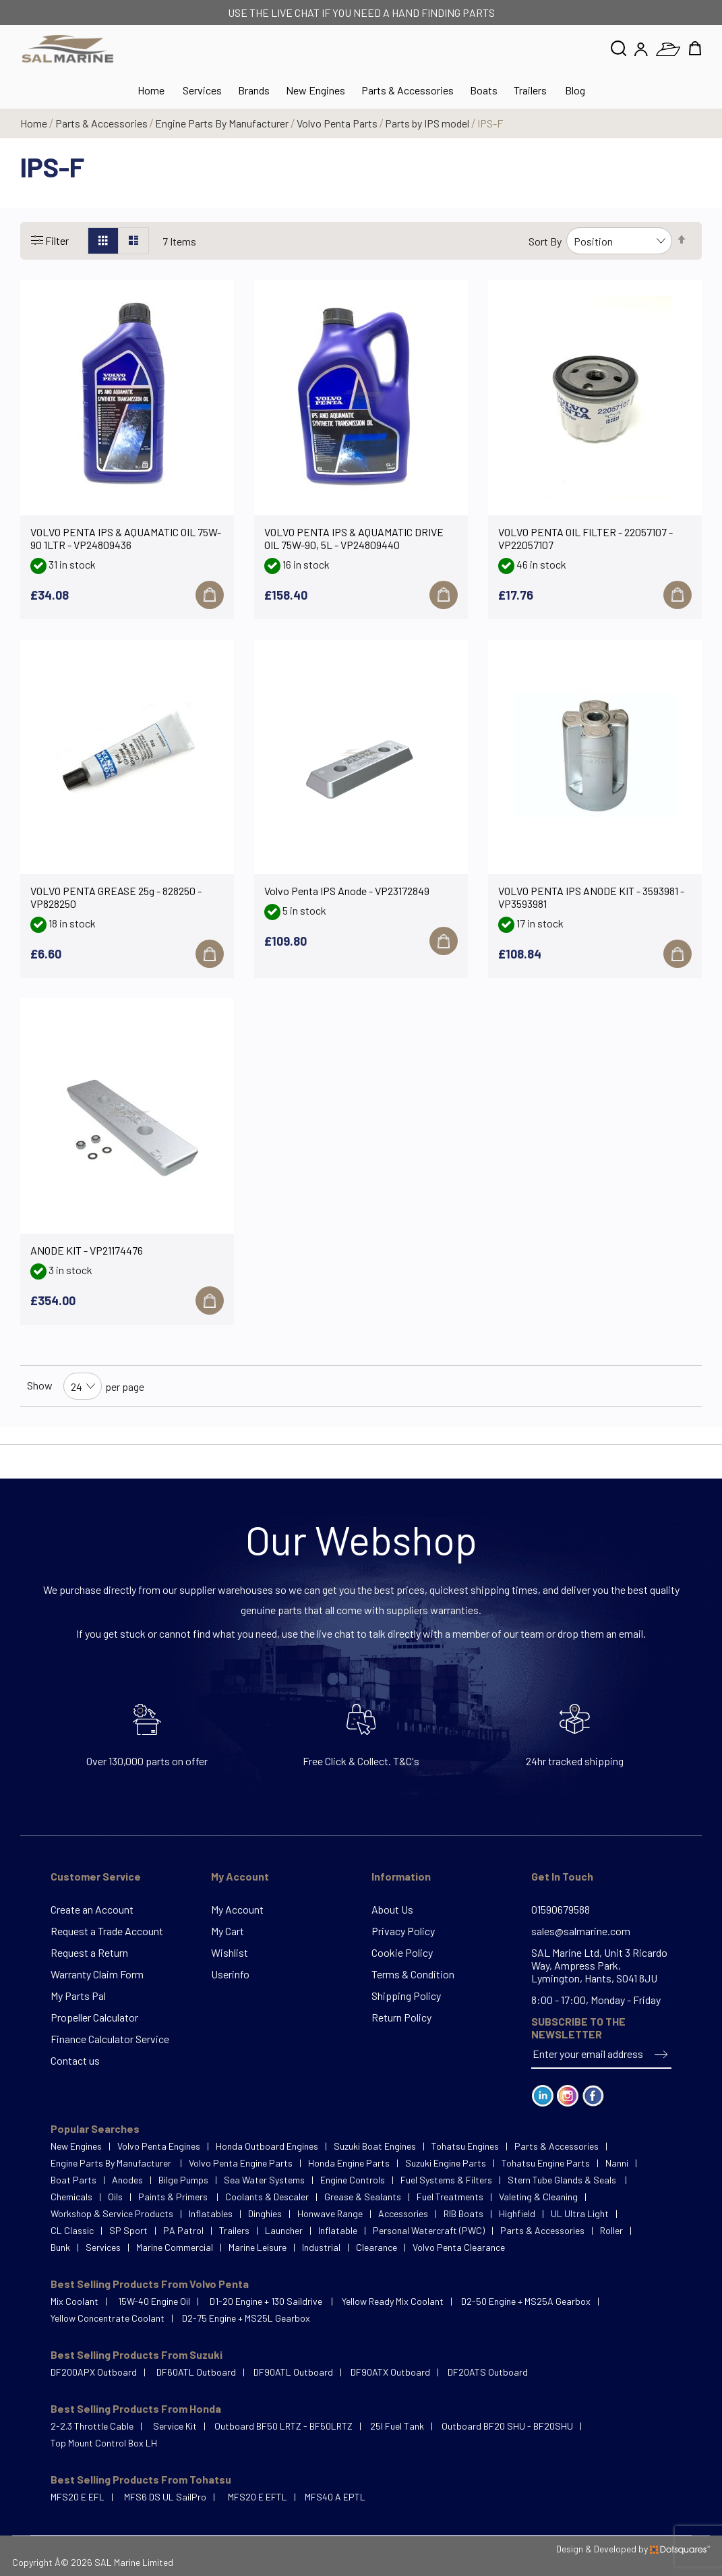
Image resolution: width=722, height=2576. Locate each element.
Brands (254, 90)
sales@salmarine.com (580, 1930)
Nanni (616, 2163)
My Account (240, 1876)
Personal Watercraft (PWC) (429, 2230)
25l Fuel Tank (397, 2426)
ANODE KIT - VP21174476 (86, 1250)
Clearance (376, 2247)
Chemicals (71, 2196)
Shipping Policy (406, 1995)
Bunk (60, 2247)
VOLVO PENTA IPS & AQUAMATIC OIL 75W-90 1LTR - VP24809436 (125, 538)
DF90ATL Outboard (293, 2372)
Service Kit (175, 2426)
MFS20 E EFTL (257, 2496)
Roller (611, 2230)
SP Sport (128, 2230)
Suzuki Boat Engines (375, 2146)
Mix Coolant (74, 2301)
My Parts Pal (78, 1995)
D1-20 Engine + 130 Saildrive (267, 2301)
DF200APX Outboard (94, 2372)
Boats (484, 90)
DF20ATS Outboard (488, 2372)
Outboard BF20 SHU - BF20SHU (507, 2426)
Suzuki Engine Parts (445, 2163)
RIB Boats (463, 2213)
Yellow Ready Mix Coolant (393, 2301)
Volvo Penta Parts (338, 123)
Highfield (517, 2213)
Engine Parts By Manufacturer (223, 123)
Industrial (321, 2247)
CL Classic (72, 2230)
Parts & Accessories (407, 90)
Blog (575, 90)
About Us (392, 1909)
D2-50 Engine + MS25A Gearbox (526, 2301)
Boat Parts (73, 2179)
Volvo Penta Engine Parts (241, 2163)
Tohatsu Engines (465, 2146)
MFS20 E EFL (77, 2496)
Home (34, 123)
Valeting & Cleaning (538, 2196)
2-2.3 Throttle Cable (92, 2426)
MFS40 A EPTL (335, 2496)
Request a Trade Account (107, 1930)
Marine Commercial (174, 2247)
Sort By (545, 241)
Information (401, 1876)
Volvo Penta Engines (158, 2146)
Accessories (403, 2213)
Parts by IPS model (428, 123)
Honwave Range (330, 2213)
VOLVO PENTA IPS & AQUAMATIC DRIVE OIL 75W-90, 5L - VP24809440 (354, 538)
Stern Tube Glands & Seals (563, 2179)
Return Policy (401, 2017)
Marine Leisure (258, 2247)
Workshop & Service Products (112, 2213)
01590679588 (560, 1909)
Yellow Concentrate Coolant (107, 2318)
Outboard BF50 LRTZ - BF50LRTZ (283, 2426)
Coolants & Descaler (267, 2196)
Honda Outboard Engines (267, 2146)
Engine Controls (352, 2179)
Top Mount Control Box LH (104, 2443)
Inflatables (211, 2213)
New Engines (315, 90)
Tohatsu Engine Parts (546, 2163)
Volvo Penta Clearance (459, 2247)
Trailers (530, 90)
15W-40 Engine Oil (154, 2301)
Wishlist (229, 1952)
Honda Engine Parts (349, 2163)
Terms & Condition (412, 1974)
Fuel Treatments (450, 2196)
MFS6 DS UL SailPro (165, 2496)
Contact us (75, 2060)
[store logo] (68, 48)
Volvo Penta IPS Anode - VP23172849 (346, 890)
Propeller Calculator (94, 2017)
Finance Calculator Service (110, 2038)
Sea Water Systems (264, 2179)
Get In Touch (562, 1876)
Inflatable (337, 2230)
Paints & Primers (174, 2196)
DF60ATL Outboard (196, 2372)
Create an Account (92, 1909)
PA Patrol (183, 2230)
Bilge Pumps (183, 2179)
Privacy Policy (403, 1930)
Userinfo (230, 1974)
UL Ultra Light (580, 2213)
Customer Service (96, 1876)
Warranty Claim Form (97, 1974)
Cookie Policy (402, 1952)
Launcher (284, 2230)
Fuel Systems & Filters (446, 2179)
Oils (115, 2196)
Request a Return (89, 1952)
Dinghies (265, 2213)
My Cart (227, 1930)
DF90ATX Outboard (390, 2372)
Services (202, 90)
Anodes (127, 2179)
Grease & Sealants (362, 2196)
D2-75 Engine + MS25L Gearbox (246, 2318)
